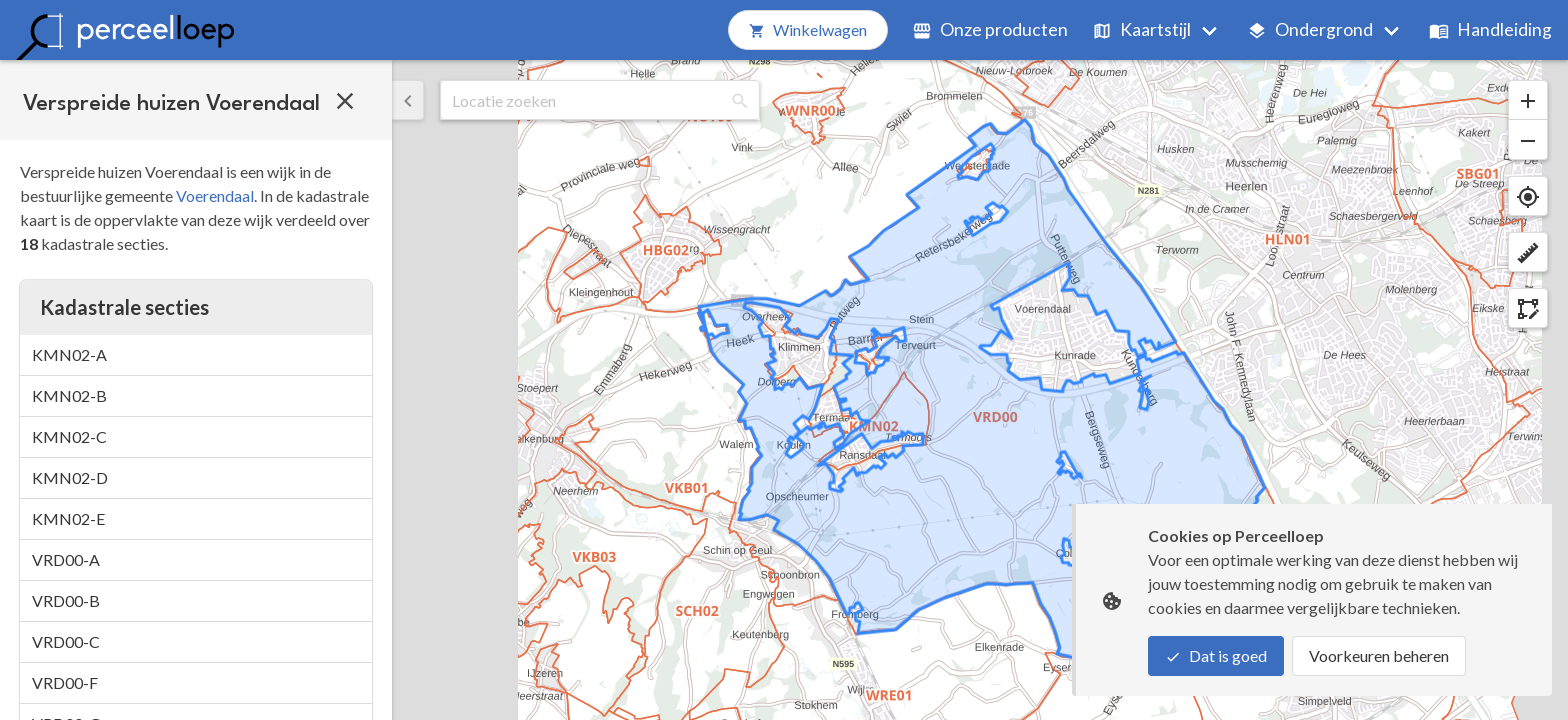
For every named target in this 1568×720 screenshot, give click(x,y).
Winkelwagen (808, 29)
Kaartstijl (1141, 29)
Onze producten (990, 29)
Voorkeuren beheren (1379, 655)
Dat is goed (1216, 655)
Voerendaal (215, 195)
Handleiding (1490, 29)
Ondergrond (1310, 29)
